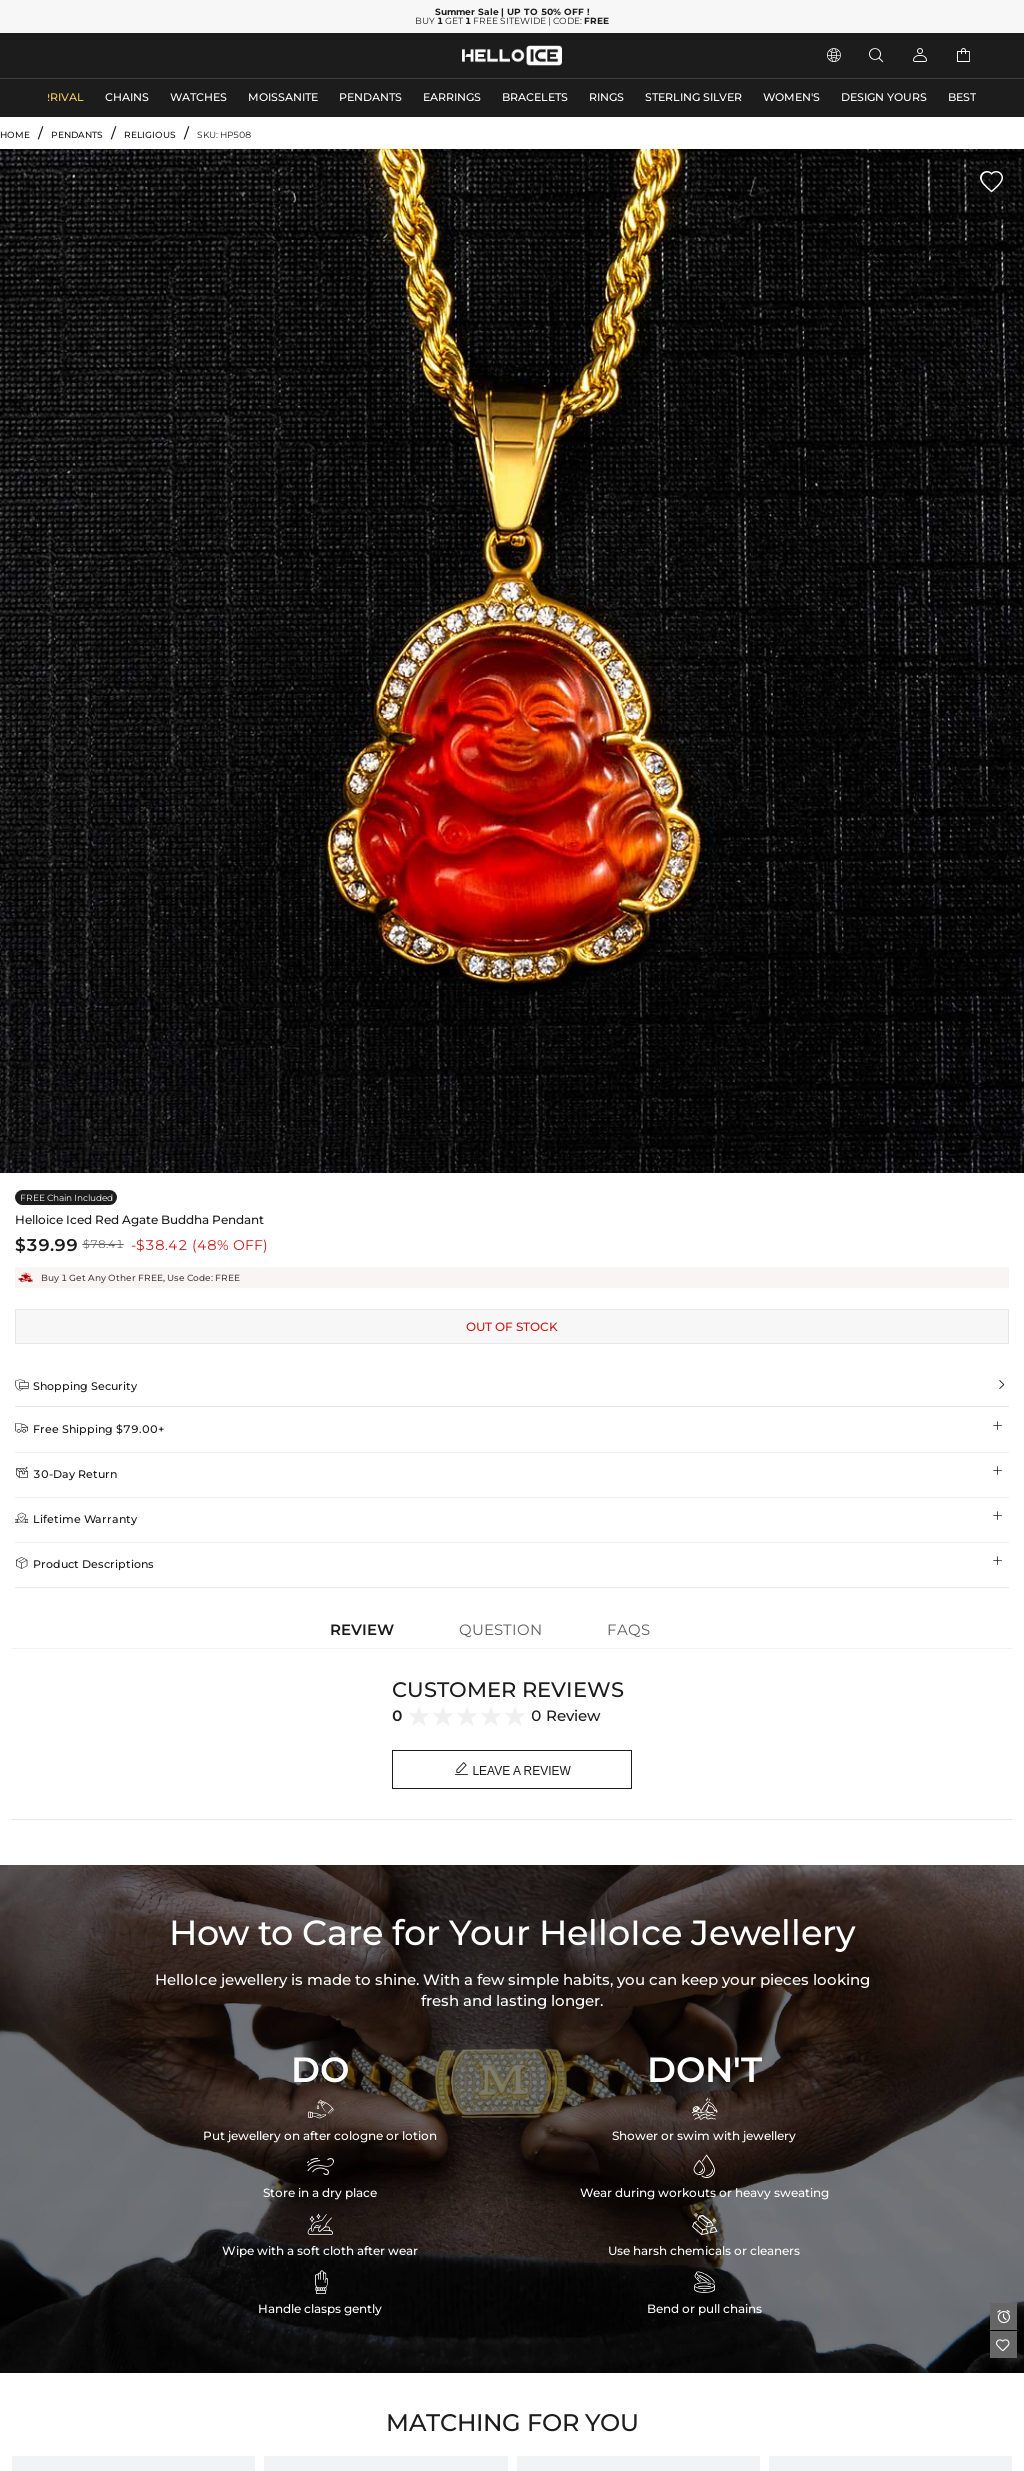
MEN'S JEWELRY (94, 55)
